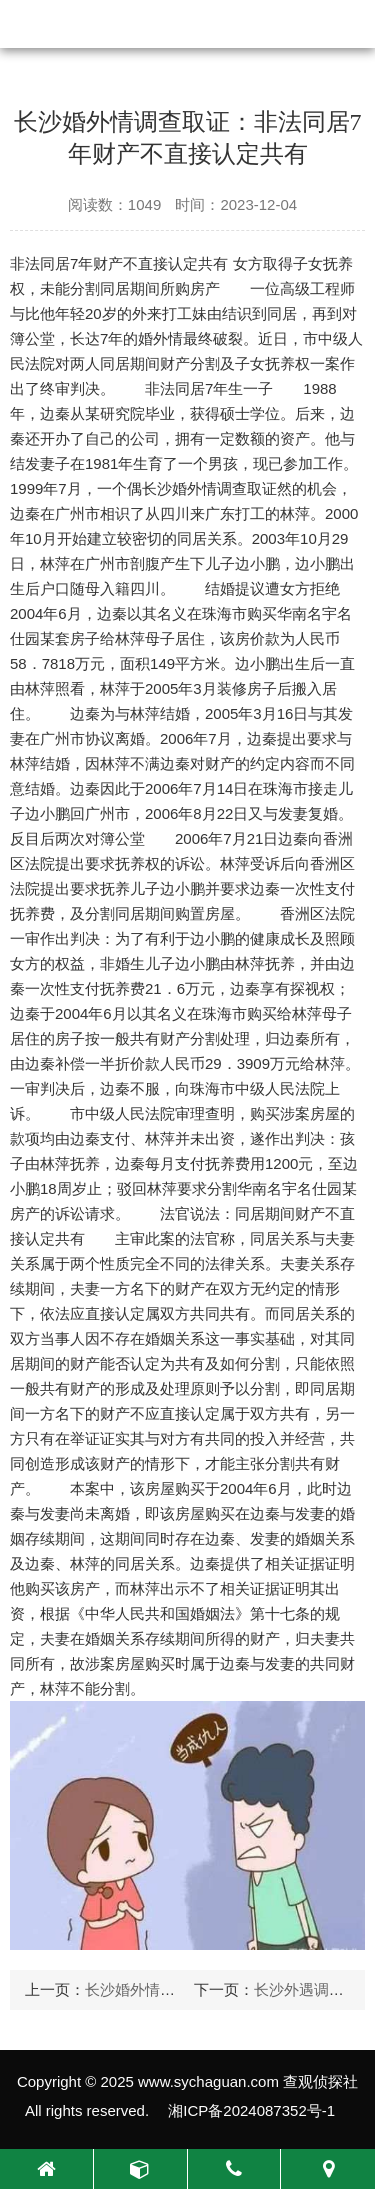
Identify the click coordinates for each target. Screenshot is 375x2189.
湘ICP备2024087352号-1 (251, 2110)
